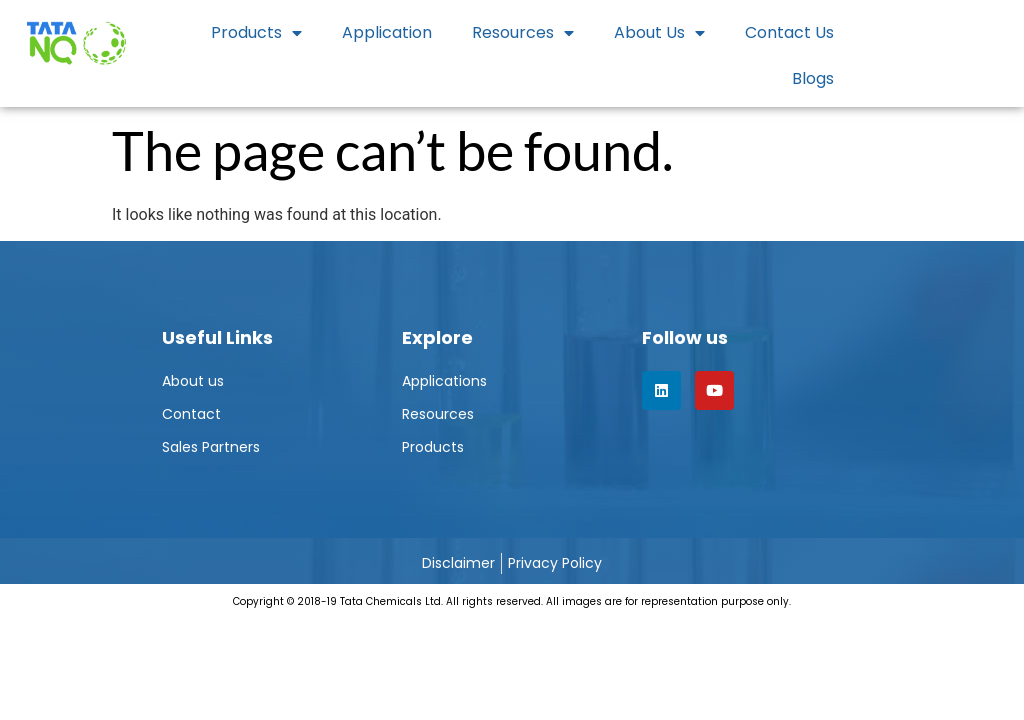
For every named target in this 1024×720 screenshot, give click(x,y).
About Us (659, 33)
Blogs (813, 78)
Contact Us (789, 32)
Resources (523, 33)
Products (256, 33)
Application (387, 32)
